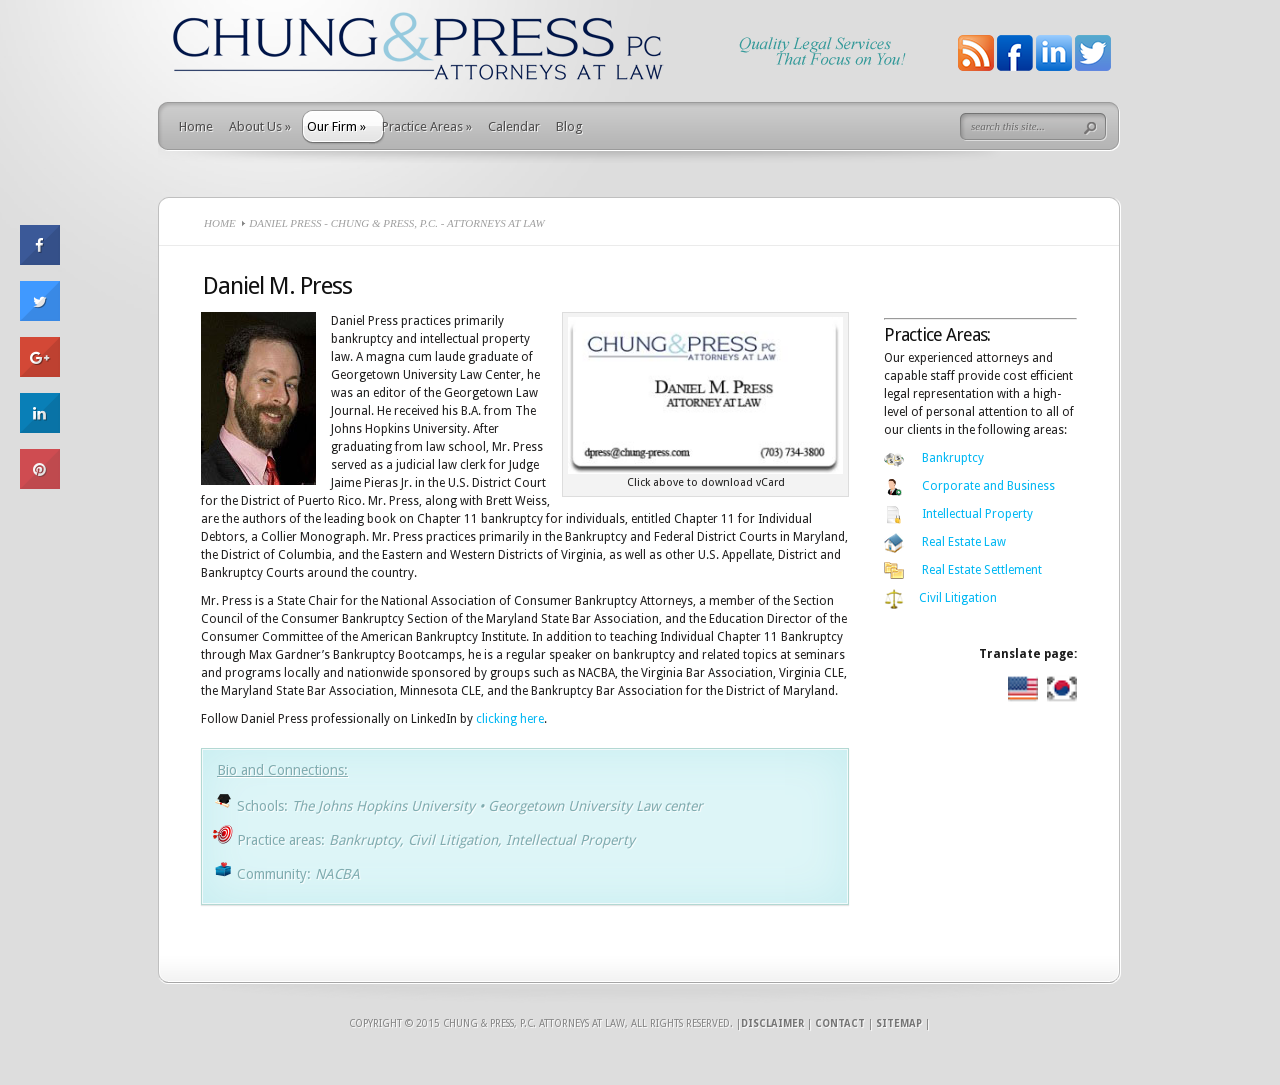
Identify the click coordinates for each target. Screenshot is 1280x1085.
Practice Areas (427, 126)
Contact (840, 1023)
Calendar (514, 126)
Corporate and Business (988, 486)
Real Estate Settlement (982, 570)
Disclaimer (772, 1023)
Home (196, 126)
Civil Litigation (958, 598)
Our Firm (336, 126)
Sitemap (899, 1023)
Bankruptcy (953, 458)
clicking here (510, 719)
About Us (260, 126)
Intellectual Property (977, 514)
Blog (569, 126)
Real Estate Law (964, 542)
